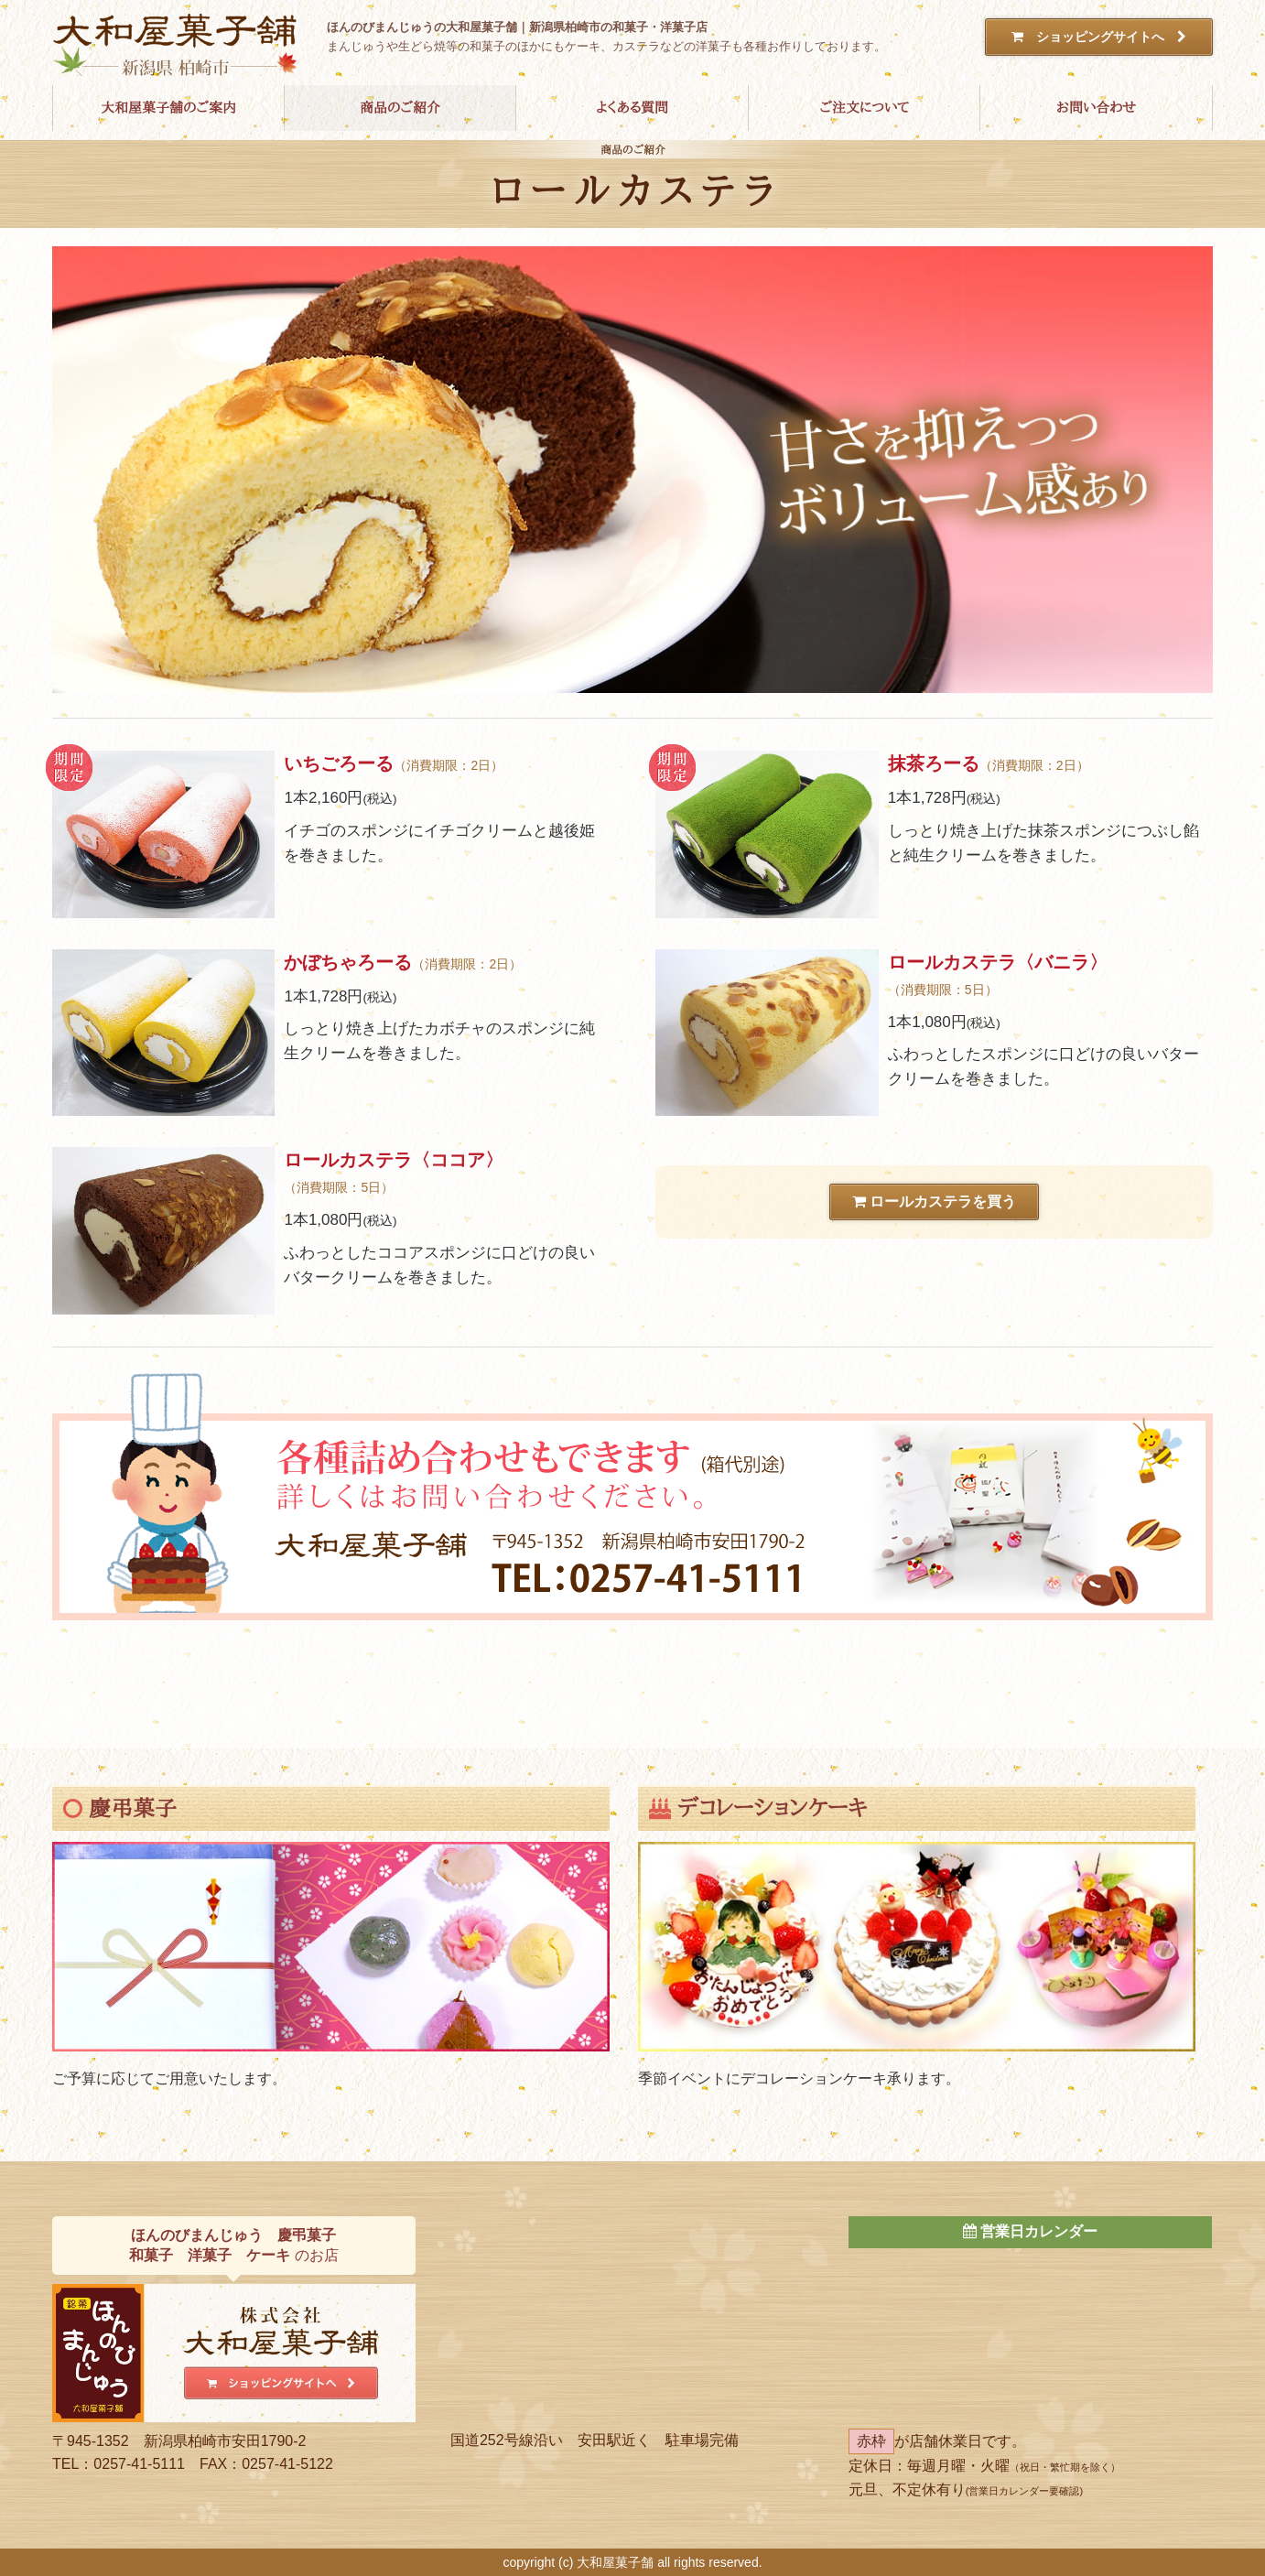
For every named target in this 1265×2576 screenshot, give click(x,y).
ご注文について (864, 107)
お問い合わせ (1096, 107)
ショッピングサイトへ (1098, 36)
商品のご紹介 (400, 107)
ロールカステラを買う (934, 1203)
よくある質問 (632, 107)
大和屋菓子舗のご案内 (168, 107)
